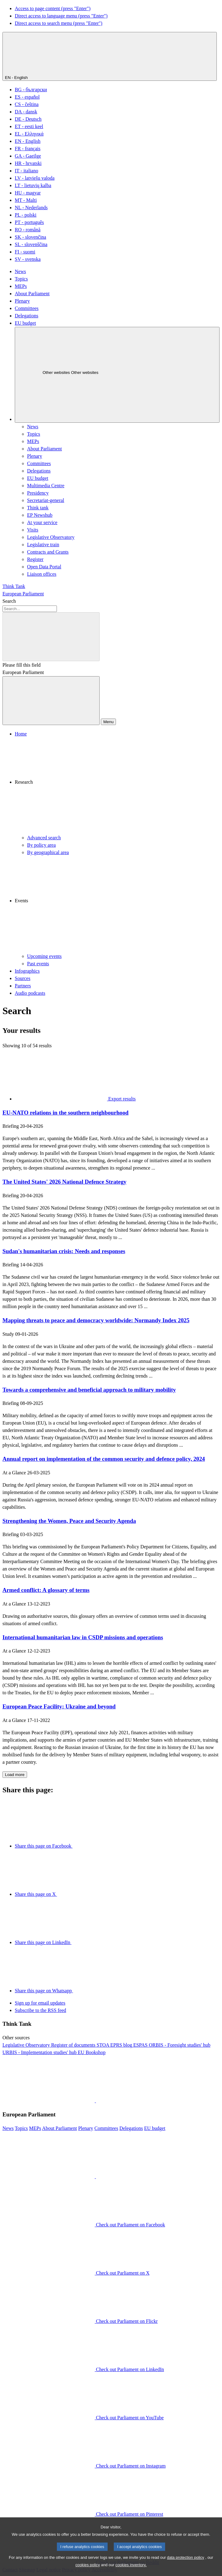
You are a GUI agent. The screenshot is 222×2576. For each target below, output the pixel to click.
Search (9, 601)
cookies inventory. (130, 2571)
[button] (117, 786)
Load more (15, 1774)
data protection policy (185, 2564)
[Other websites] (117, 375)
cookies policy (87, 2571)
